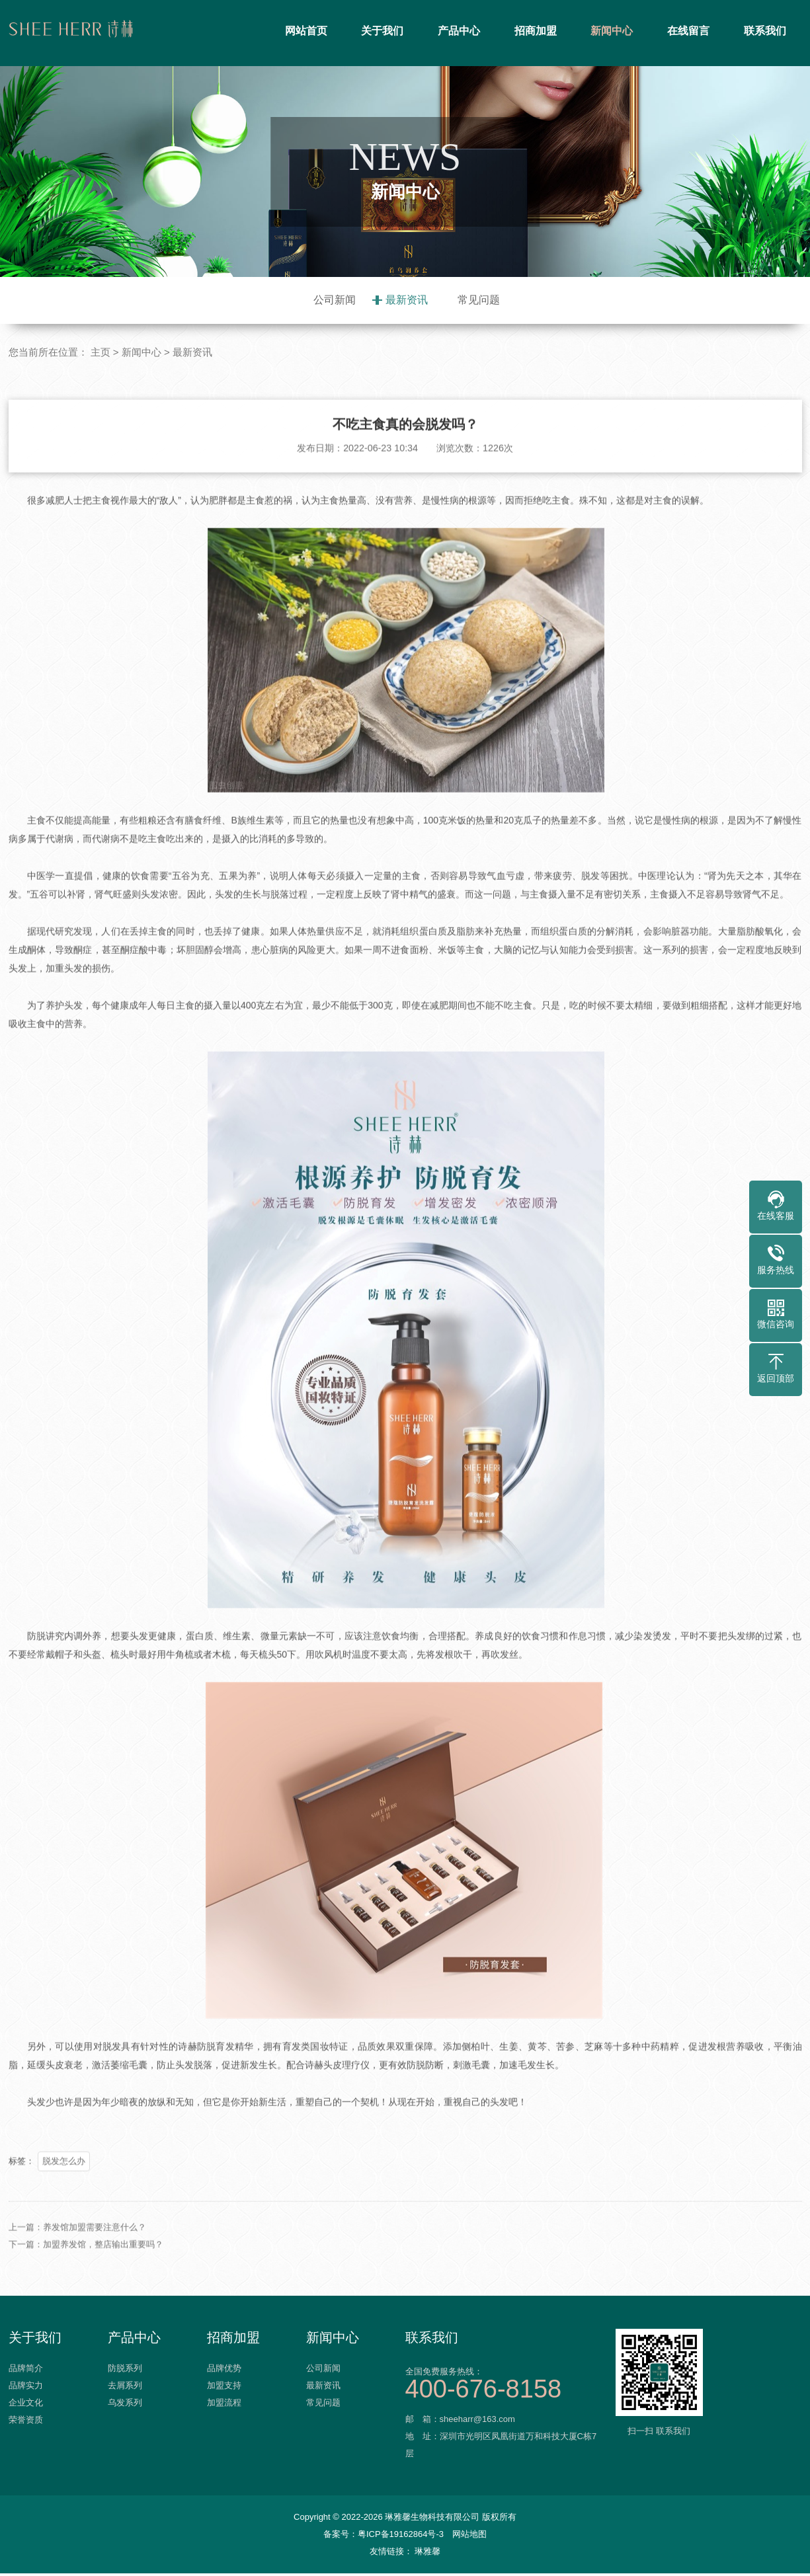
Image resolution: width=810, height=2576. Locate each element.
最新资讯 (406, 299)
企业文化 (26, 2408)
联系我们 (765, 30)
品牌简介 (26, 2374)
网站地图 (469, 2537)
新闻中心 (611, 30)
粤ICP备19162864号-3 (401, 2537)
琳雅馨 (427, 2554)
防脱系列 (125, 2374)
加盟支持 (224, 2391)
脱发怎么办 (63, 2219)
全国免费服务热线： (504, 2384)
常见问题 (479, 299)
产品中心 (459, 30)
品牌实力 (26, 2391)
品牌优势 (224, 2374)
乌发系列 (125, 2408)
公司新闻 (334, 299)
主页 (100, 352)
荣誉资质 (26, 2426)
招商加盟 (535, 30)
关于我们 (382, 30)
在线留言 (688, 30)
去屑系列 (125, 2391)
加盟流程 (224, 2408)
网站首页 (306, 30)
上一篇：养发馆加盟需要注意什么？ (77, 2285)
